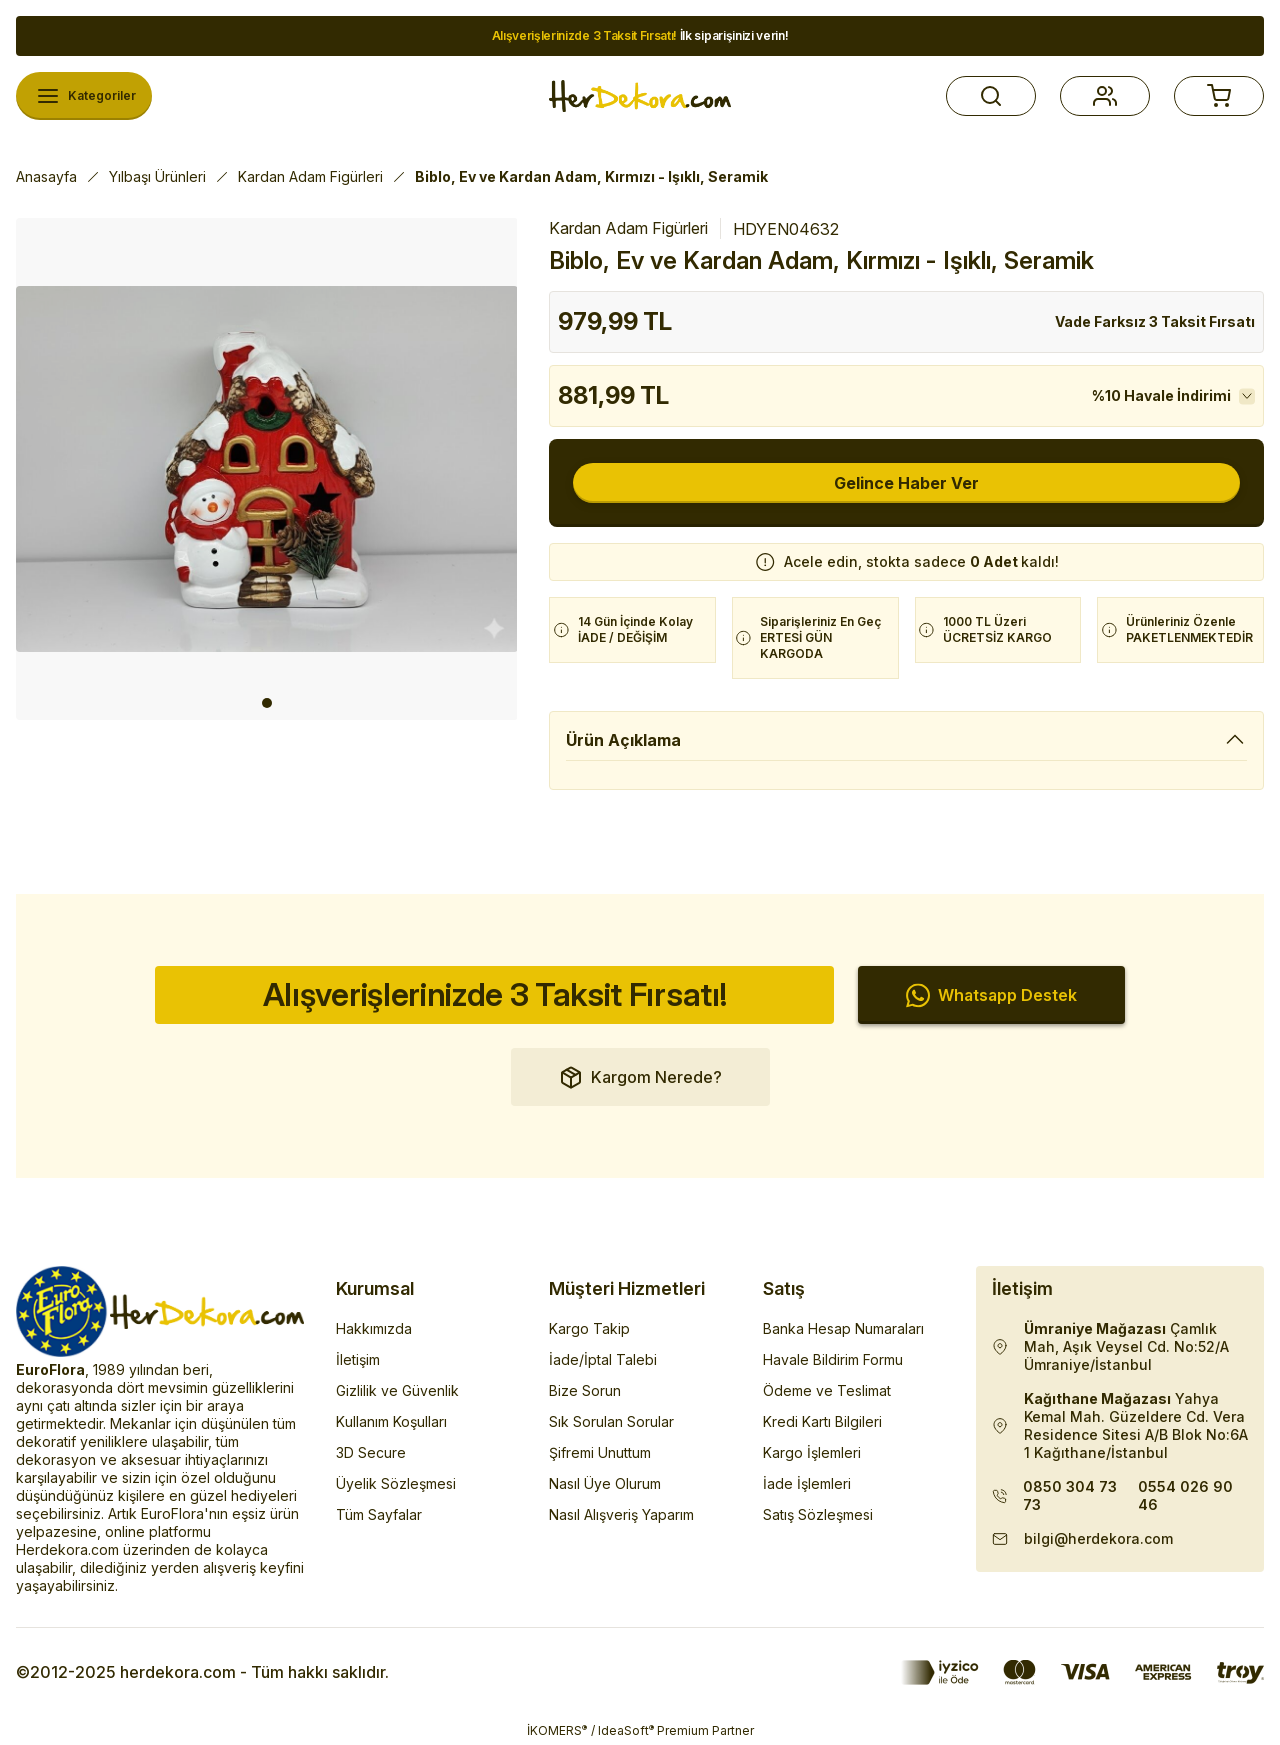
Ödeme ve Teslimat (827, 1390)
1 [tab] (267, 703)
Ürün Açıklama (623, 740)
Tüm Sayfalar (379, 1514)
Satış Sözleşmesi (818, 1514)
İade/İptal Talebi (603, 1359)
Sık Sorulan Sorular (611, 1421)
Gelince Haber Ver (906, 483)
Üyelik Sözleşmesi (396, 1483)
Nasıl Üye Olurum (605, 1483)
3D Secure (371, 1452)
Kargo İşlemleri (812, 1452)
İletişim (358, 1359)
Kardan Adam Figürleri (628, 228)
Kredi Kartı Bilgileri (822, 1421)
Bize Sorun (585, 1390)
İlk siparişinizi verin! (640, 35)
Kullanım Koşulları (391, 1421)
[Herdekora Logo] (639, 96)
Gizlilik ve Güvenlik (397, 1390)
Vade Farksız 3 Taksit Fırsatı (1155, 321)
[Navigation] (84, 96)
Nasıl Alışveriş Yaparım (621, 1514)
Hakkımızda (374, 1328)
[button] (991, 96)
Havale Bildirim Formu (833, 1359)
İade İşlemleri (807, 1483)
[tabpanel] (267, 469)
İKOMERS (557, 1730)
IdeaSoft (626, 1730)
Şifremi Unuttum (600, 1452)
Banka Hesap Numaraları (843, 1328)
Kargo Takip (589, 1328)
